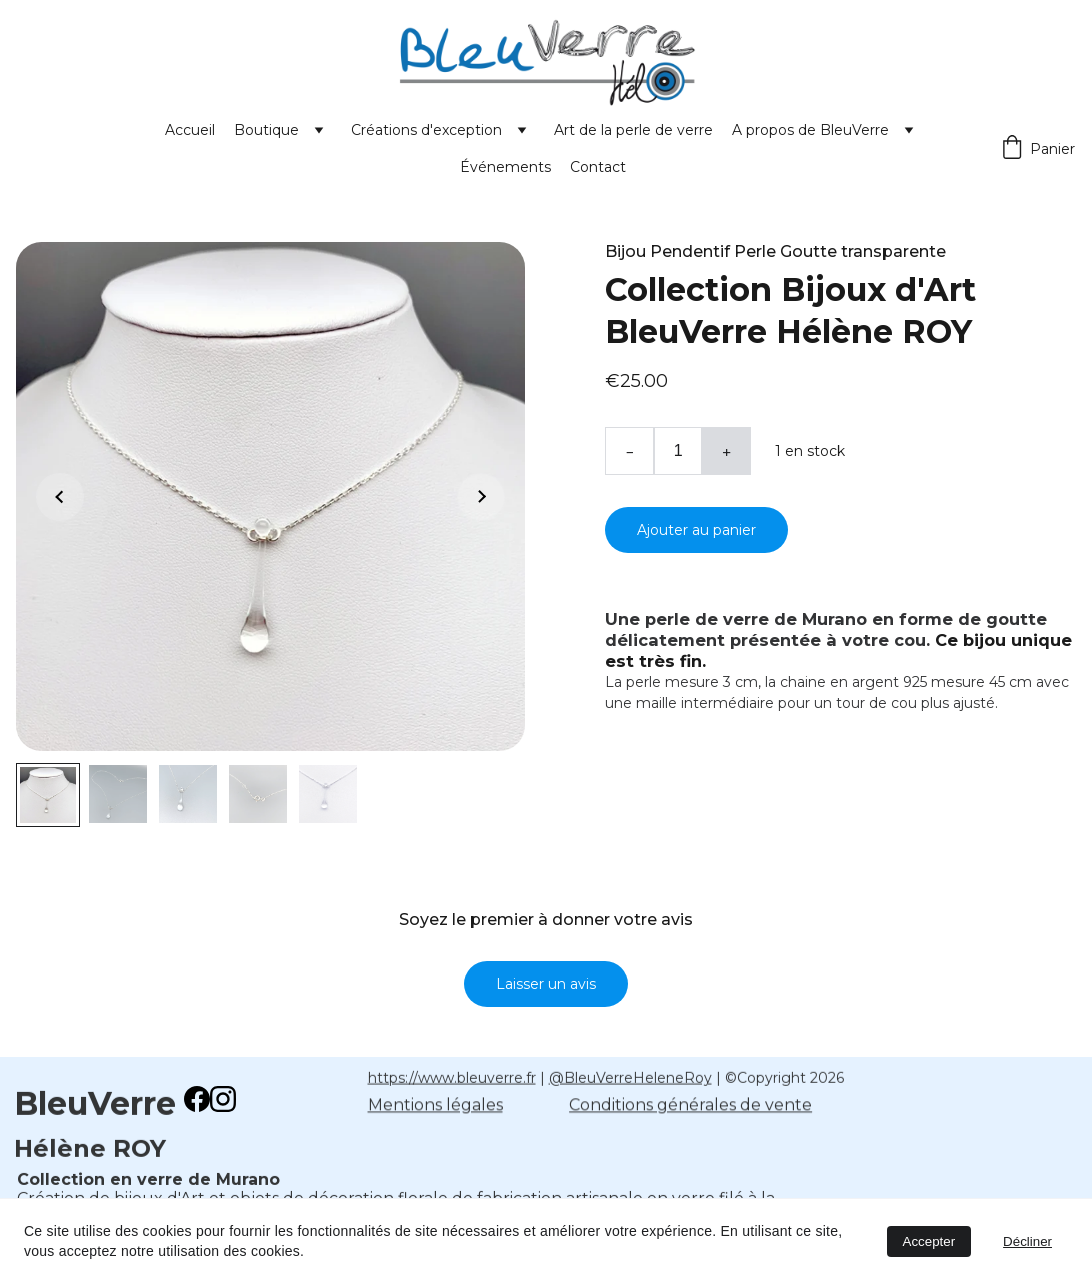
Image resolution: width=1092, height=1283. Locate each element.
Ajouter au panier (696, 531)
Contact (598, 167)
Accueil (190, 130)
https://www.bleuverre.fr (452, 1078)
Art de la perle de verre (633, 130)
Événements (505, 167)
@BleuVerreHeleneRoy (630, 1078)
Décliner (1027, 1241)
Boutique (266, 130)
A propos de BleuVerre (810, 130)
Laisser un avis (546, 985)
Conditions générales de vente (690, 1106)
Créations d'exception (426, 130)
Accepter (929, 1241)
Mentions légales (435, 1106)
